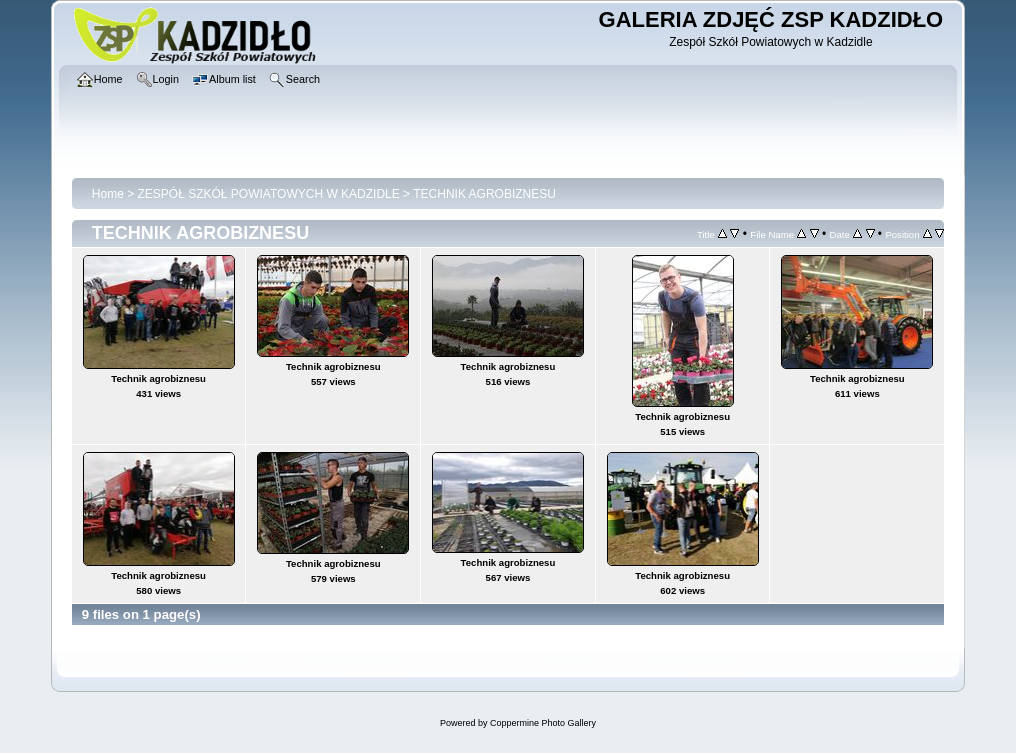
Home (108, 194)
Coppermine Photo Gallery (543, 723)
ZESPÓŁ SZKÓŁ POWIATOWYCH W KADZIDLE (269, 194)
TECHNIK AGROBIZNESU (484, 194)
